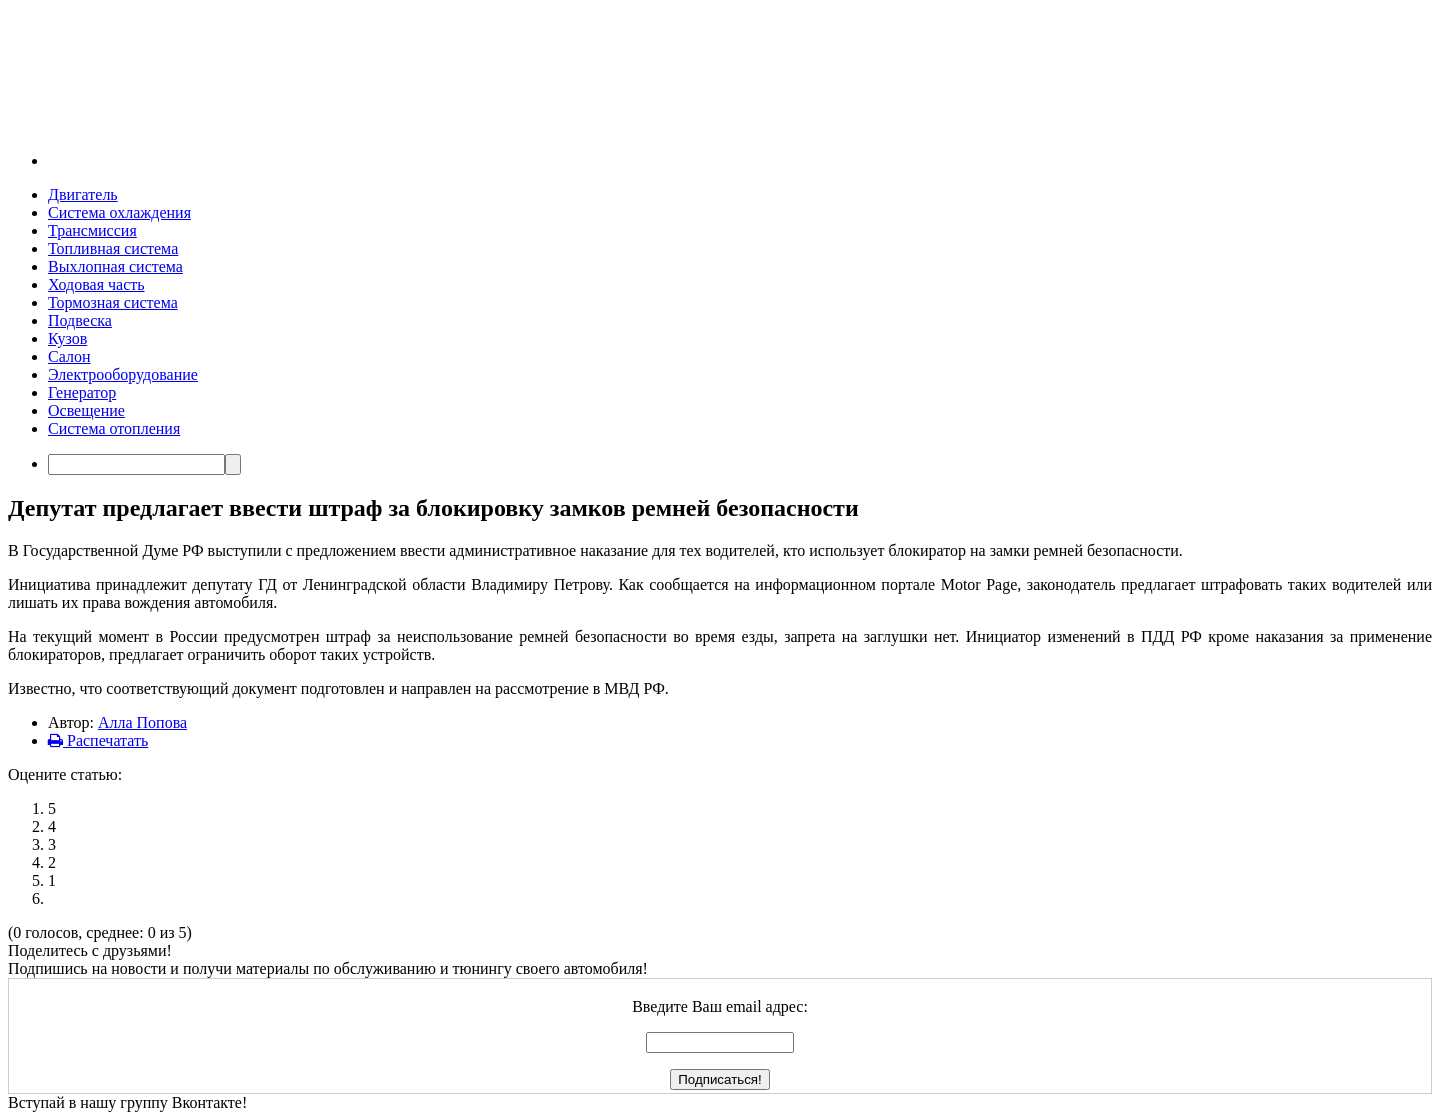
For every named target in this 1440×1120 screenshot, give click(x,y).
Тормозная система (113, 302)
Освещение (86, 410)
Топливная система (113, 248)
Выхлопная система (115, 266)
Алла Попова (142, 722)
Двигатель (83, 194)
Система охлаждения (119, 212)
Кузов (67, 338)
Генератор (82, 392)
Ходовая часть (96, 284)
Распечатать (98, 740)
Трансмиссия (92, 230)
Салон (69, 356)
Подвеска (80, 320)
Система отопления (114, 428)
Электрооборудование (123, 374)
